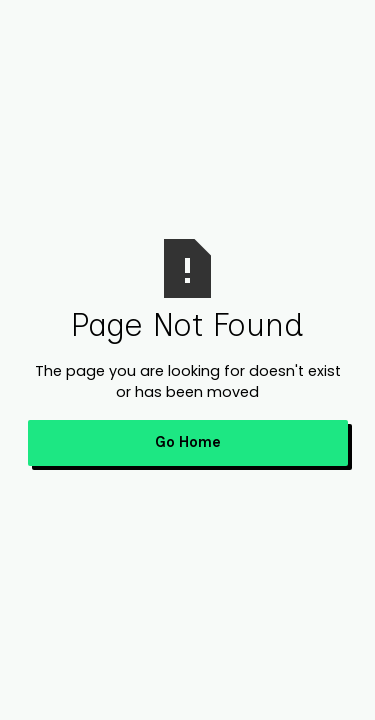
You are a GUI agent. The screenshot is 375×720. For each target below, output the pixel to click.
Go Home (188, 442)
